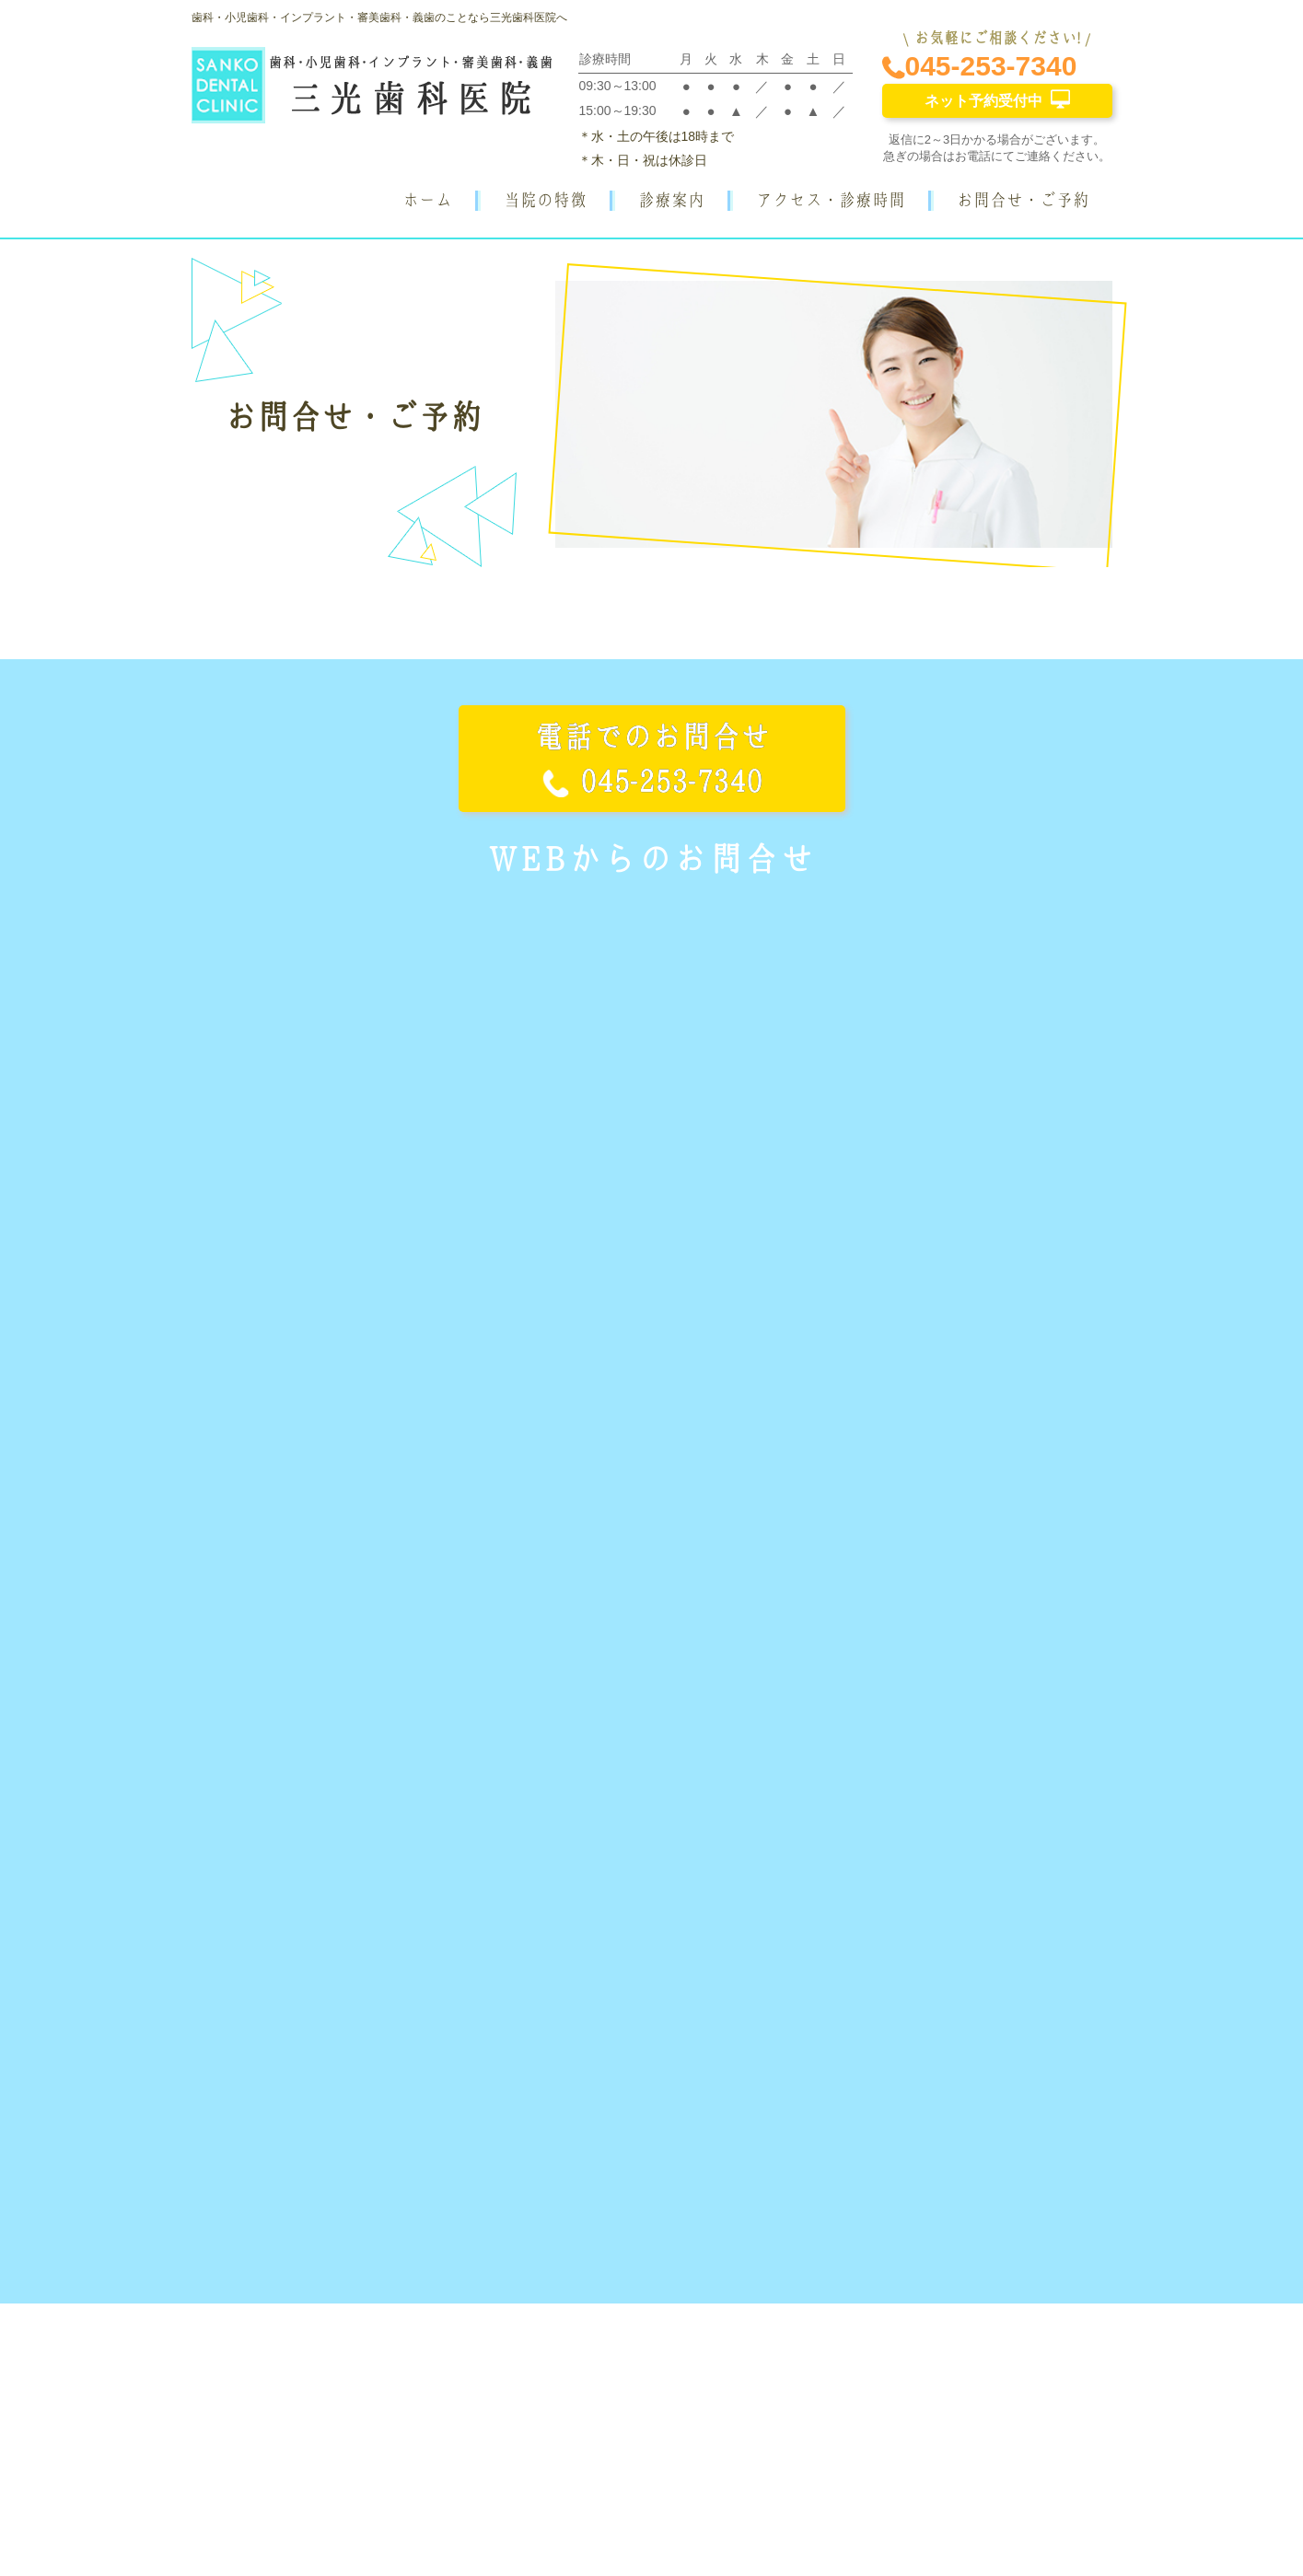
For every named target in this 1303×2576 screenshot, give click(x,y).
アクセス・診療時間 (830, 199)
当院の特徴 (545, 199)
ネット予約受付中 (997, 99)
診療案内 (671, 199)
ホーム (427, 199)
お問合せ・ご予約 (1023, 199)
